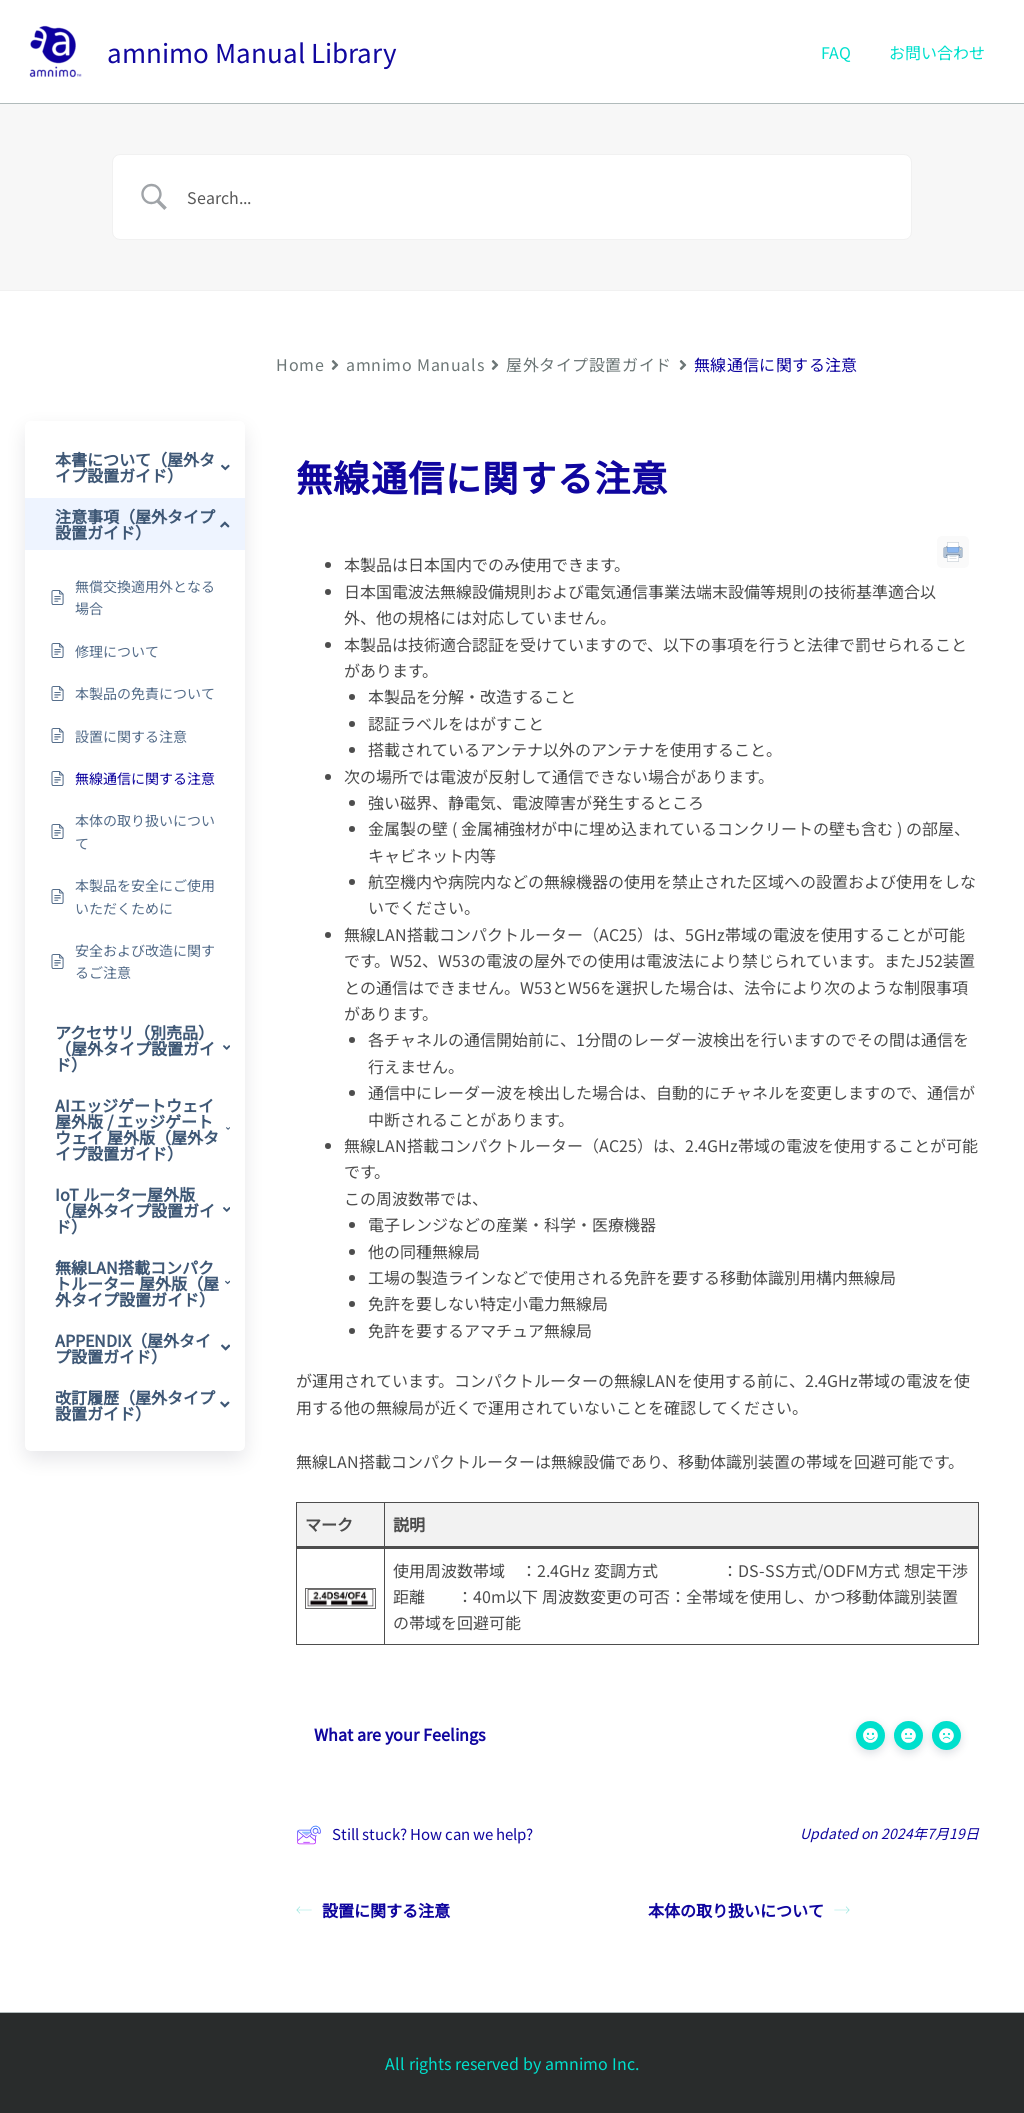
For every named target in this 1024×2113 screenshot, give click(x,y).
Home (300, 364)
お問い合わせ (940, 52)
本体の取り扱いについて (749, 1910)
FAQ (845, 52)
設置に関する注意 (373, 1910)
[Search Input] (537, 197)
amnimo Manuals (415, 364)
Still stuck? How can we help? (414, 1835)
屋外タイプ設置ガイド (589, 364)
